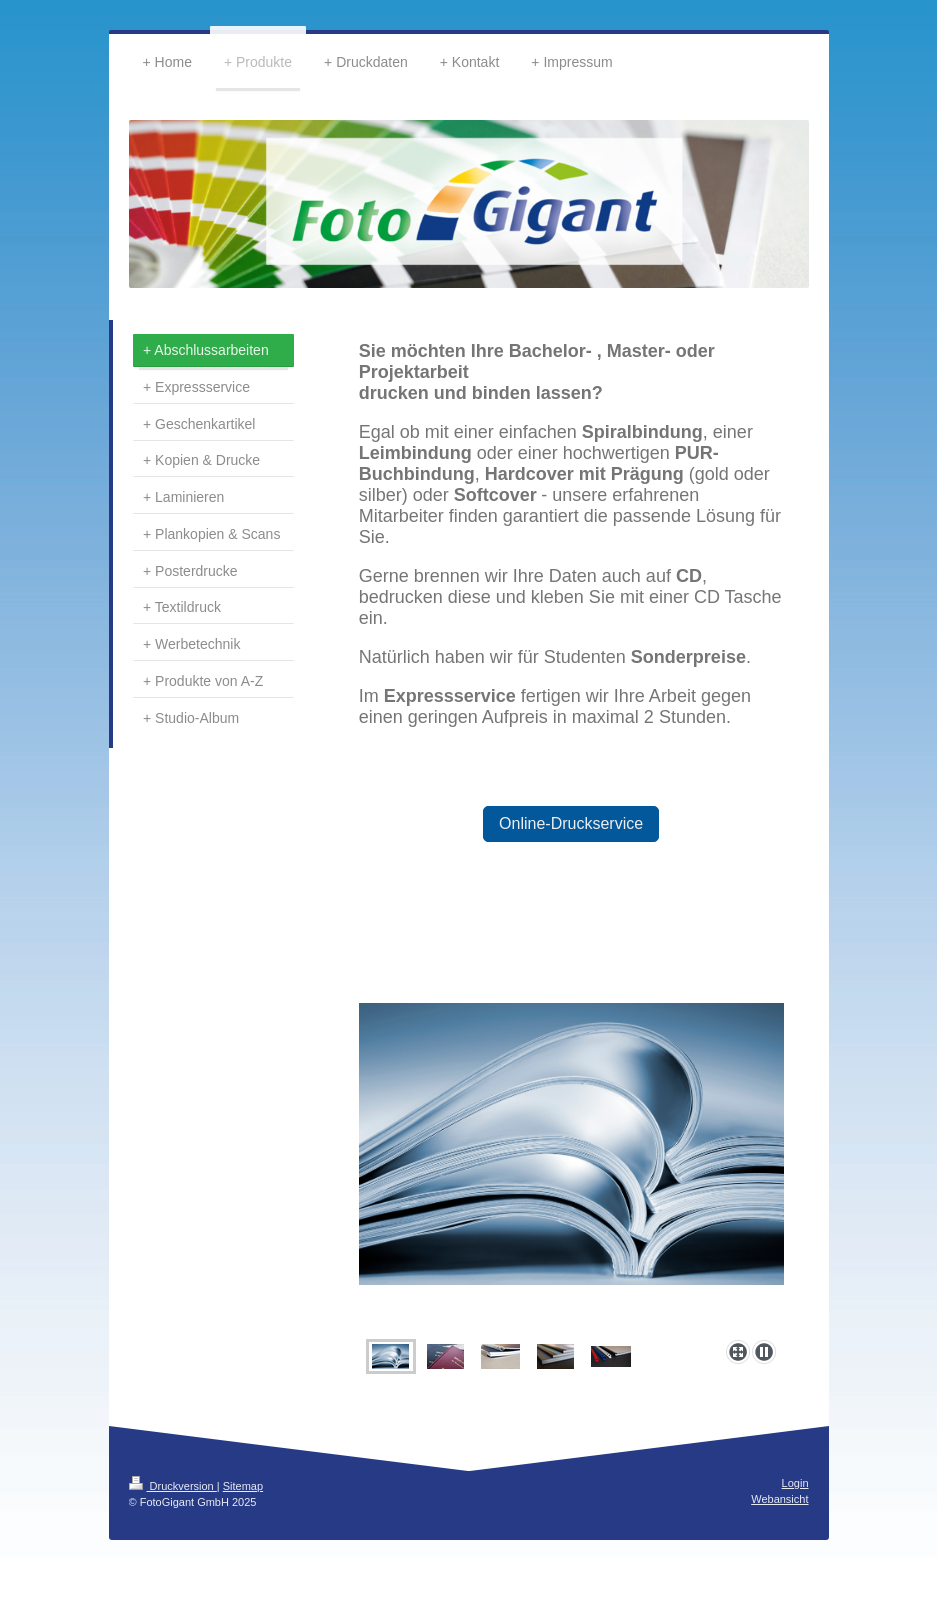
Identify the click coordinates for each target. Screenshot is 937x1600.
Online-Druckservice (571, 823)
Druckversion (173, 1486)
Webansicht (779, 1499)
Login (795, 1483)
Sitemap (243, 1486)
